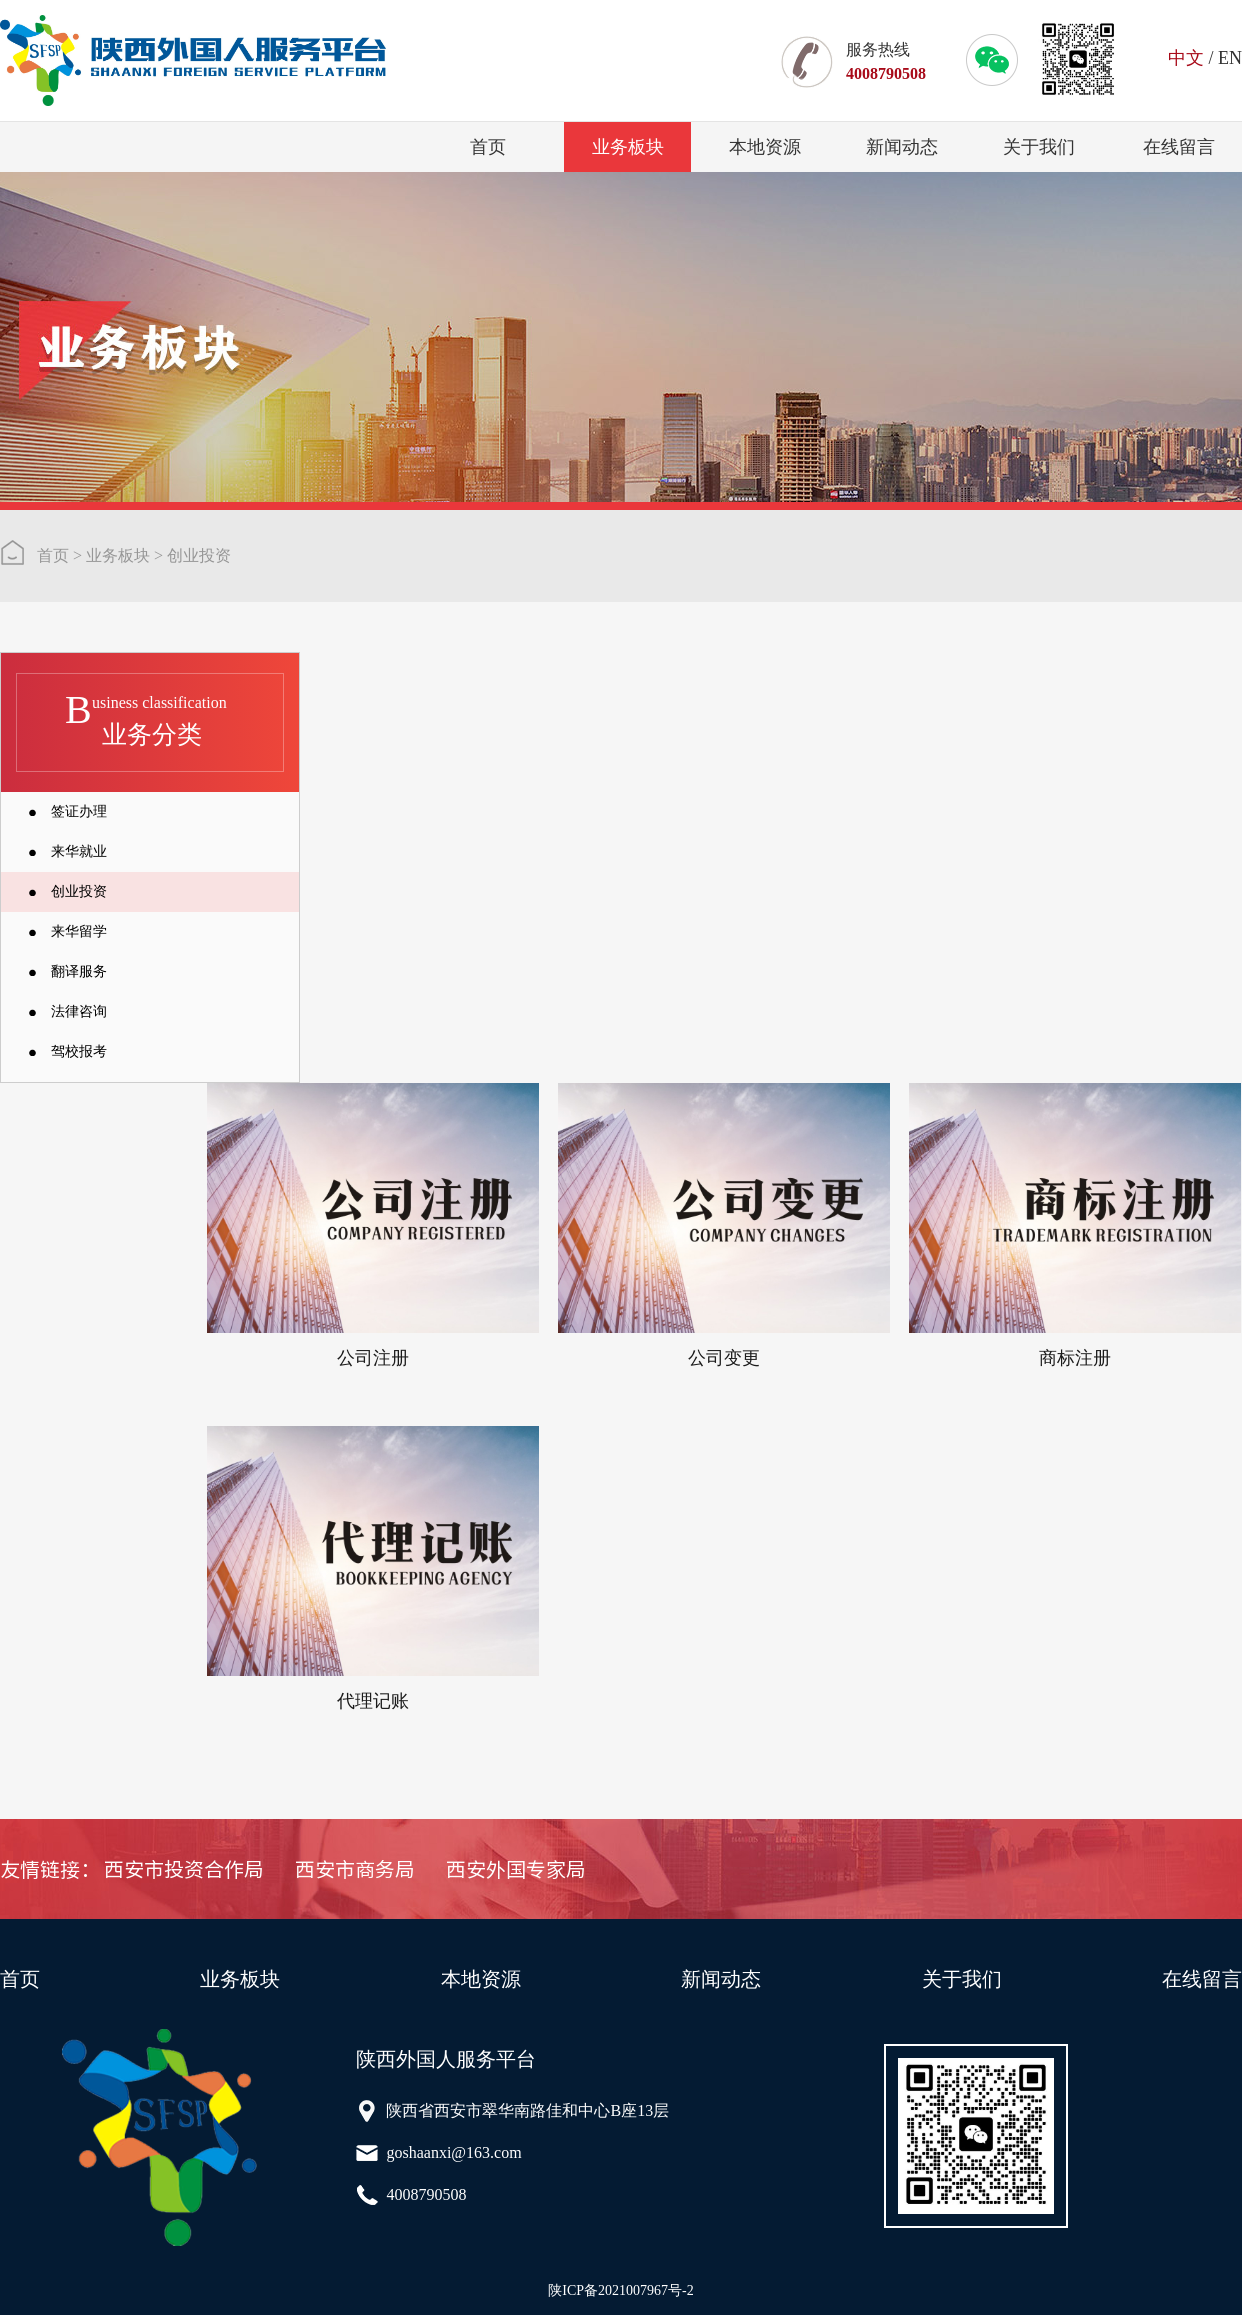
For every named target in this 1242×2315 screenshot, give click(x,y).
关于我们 (1039, 147)
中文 (1186, 58)
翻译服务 (79, 971)
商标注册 (1075, 1358)
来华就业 (79, 851)
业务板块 (628, 147)
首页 (488, 147)
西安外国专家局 (516, 1869)
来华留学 (79, 931)
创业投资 (199, 555)
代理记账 (373, 1701)
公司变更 (724, 1358)
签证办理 (79, 811)
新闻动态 (902, 147)
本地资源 (765, 147)
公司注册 (373, 1358)
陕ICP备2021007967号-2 (620, 2290)
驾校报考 (79, 1051)
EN (1230, 58)
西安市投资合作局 (184, 1869)
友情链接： (50, 1869)
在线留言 (1179, 147)
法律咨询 (79, 1011)
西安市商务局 (355, 1869)
